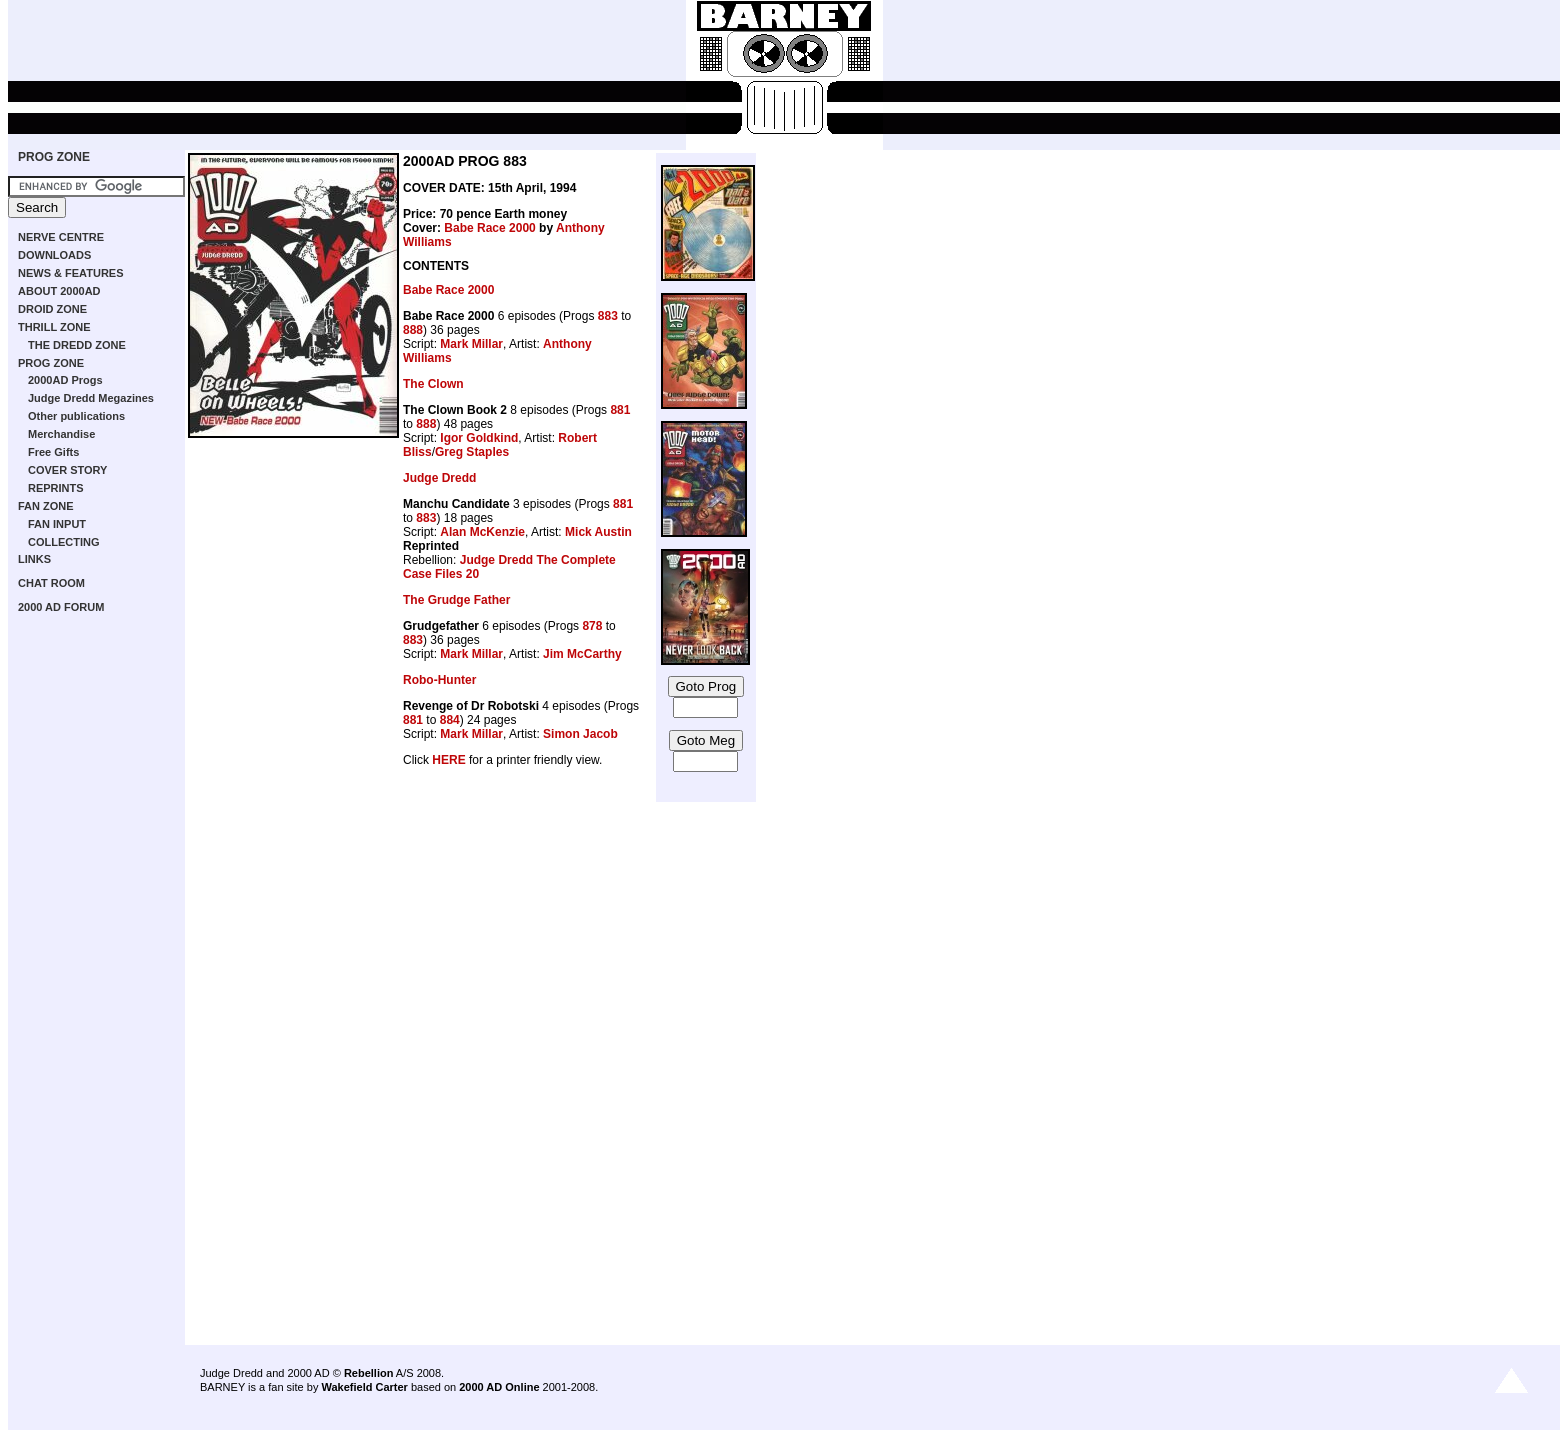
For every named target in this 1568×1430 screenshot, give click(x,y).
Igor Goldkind (479, 438)
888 (413, 330)
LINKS (34, 559)
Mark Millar (471, 344)
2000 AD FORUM (61, 607)
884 (450, 720)
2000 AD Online (499, 1387)
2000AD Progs (65, 380)
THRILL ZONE (54, 327)
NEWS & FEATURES (71, 273)
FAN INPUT (57, 524)
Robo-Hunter (439, 680)
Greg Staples (472, 452)
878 (592, 626)
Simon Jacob (580, 734)
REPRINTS (56, 488)
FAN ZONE (46, 506)
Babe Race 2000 (489, 228)
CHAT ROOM (51, 583)
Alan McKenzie (482, 532)
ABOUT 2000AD (59, 291)
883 (608, 316)
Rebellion (369, 1373)
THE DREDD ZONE (77, 345)
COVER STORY (67, 470)
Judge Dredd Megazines (91, 398)
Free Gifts (53, 452)
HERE (448, 760)
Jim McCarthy (582, 654)
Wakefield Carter (364, 1387)
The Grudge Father (456, 600)
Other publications (76, 416)
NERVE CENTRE (61, 237)
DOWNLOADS (54, 255)
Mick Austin (598, 532)
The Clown (433, 384)
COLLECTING (64, 542)
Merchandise (61, 434)
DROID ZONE (52, 309)
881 (620, 410)
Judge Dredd (439, 478)
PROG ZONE (54, 157)
